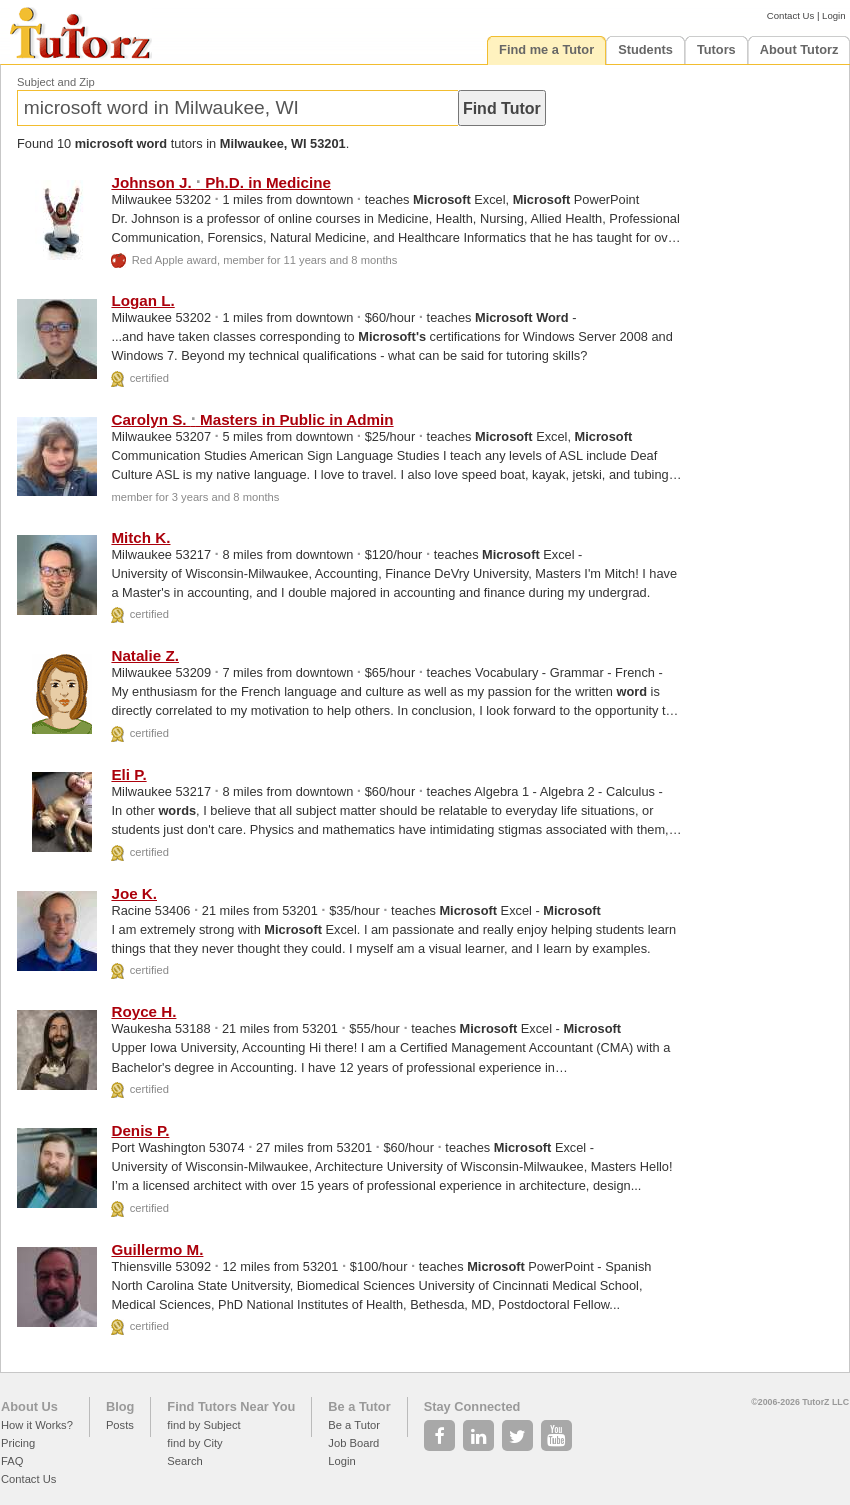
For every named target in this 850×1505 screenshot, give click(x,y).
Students (645, 49)
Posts (120, 1425)
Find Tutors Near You (231, 1406)
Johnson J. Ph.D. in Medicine (220, 182)
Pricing (18, 1443)
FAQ (12, 1461)
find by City (194, 1443)
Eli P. (128, 774)
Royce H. (143, 1011)
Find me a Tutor (546, 49)
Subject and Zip (56, 82)
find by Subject (203, 1425)
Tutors (716, 49)
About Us (29, 1406)
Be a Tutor (359, 1406)
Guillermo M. (157, 1249)
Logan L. (142, 300)
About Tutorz (799, 49)
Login (833, 15)
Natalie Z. (145, 655)
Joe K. (134, 893)
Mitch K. (140, 537)
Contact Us (790, 15)
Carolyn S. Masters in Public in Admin (252, 419)
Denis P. (140, 1130)
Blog (120, 1406)
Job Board (353, 1443)
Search (184, 1461)
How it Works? (37, 1425)
